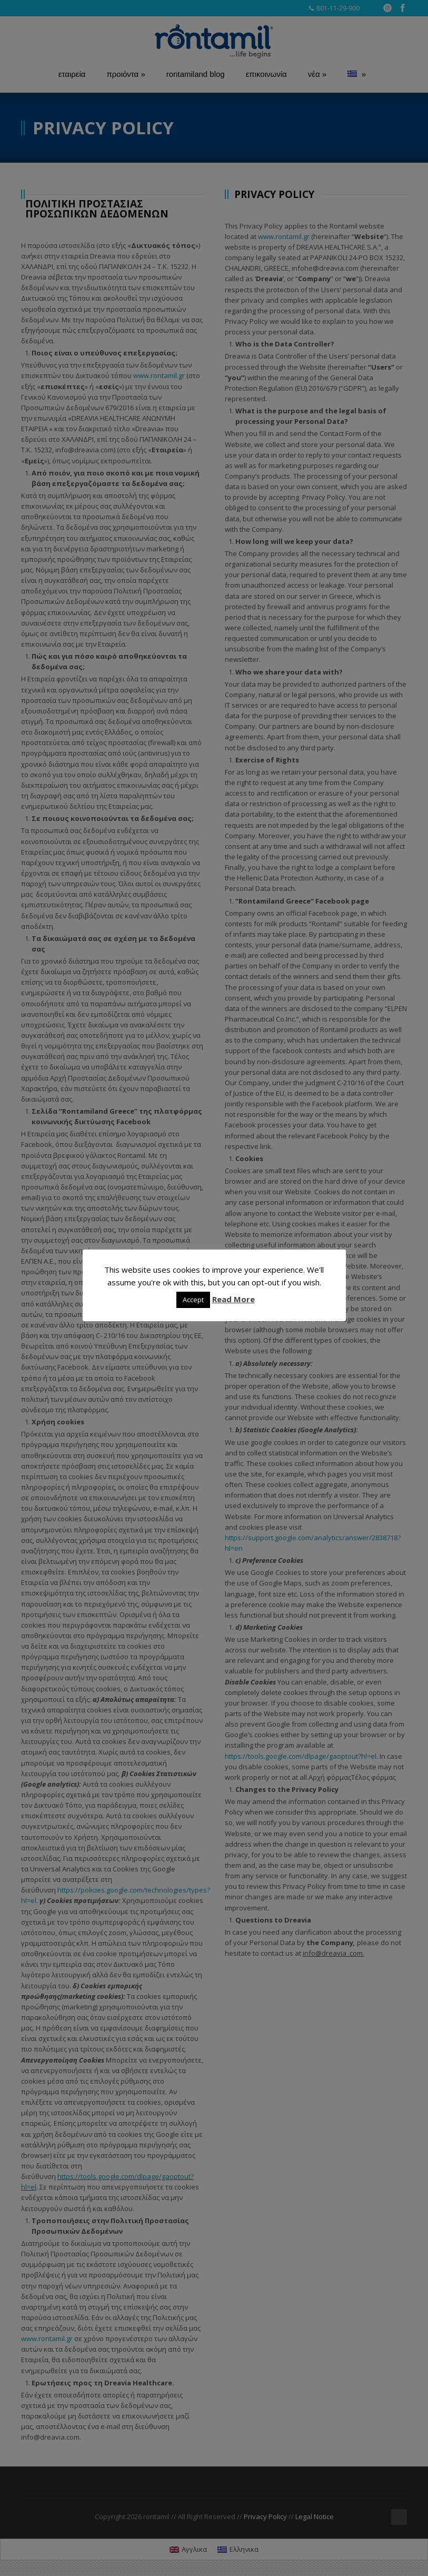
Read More (233, 1299)
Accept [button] (193, 1299)
